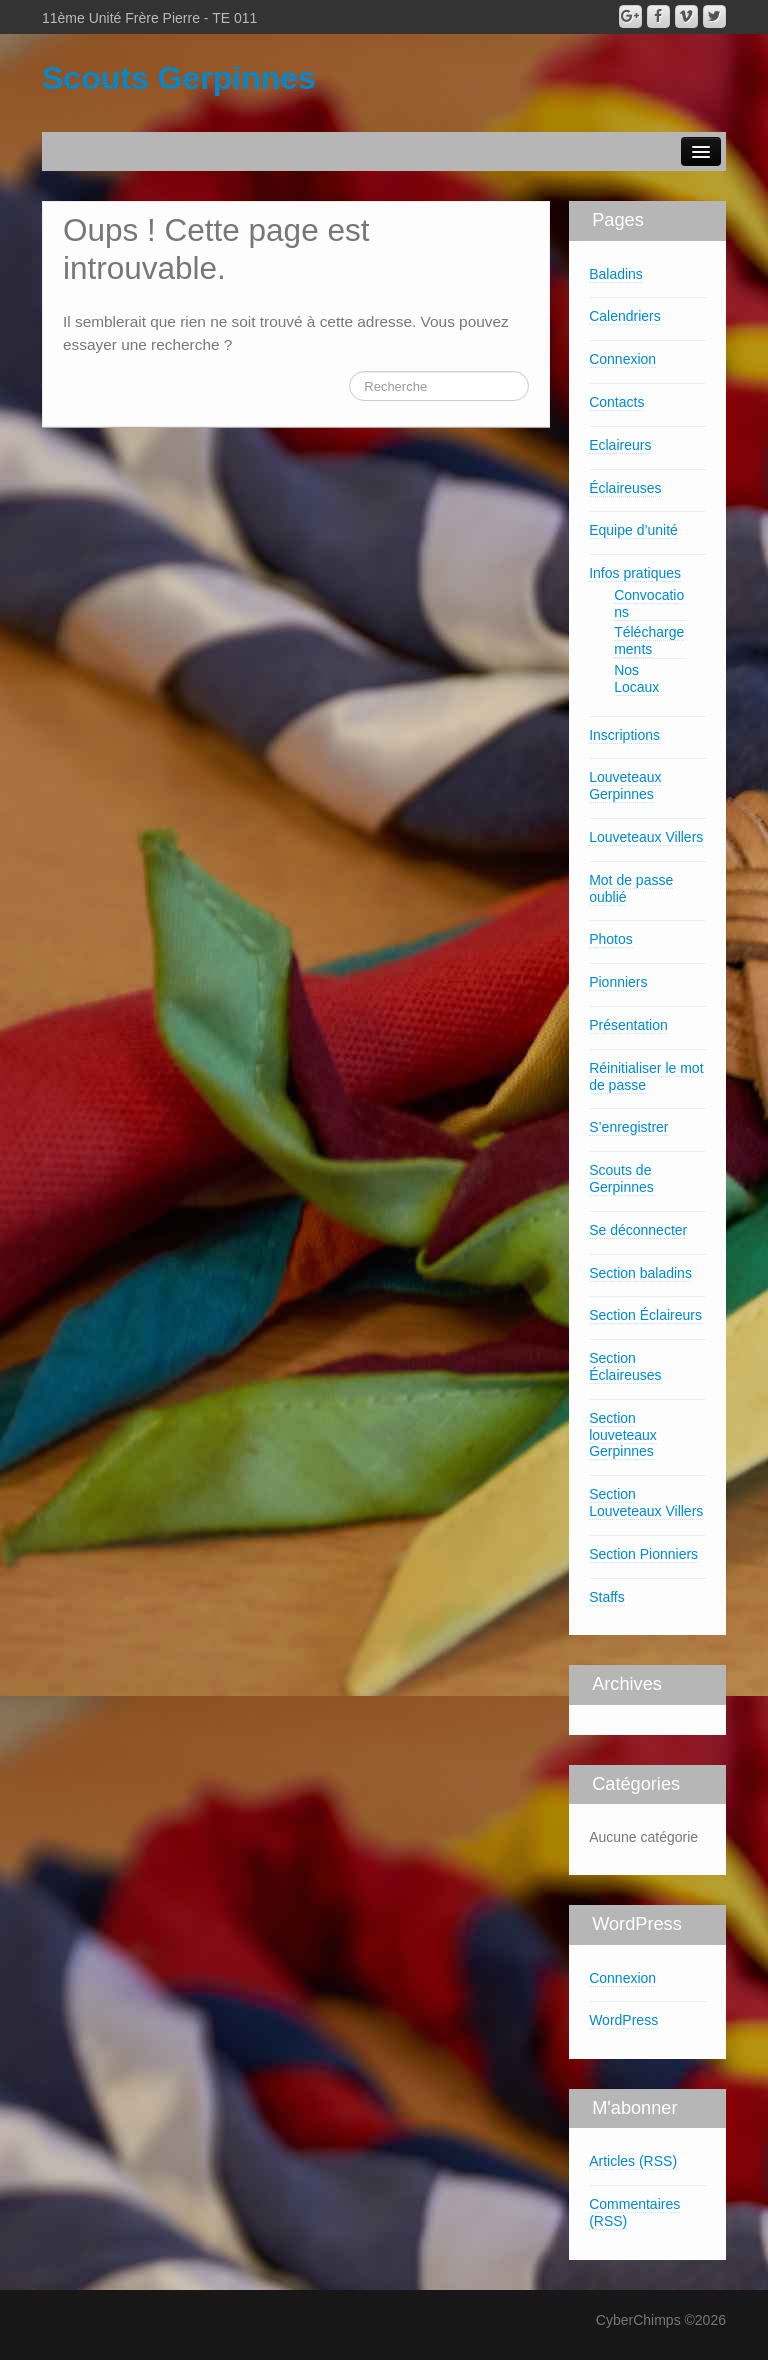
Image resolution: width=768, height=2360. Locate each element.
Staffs (607, 1597)
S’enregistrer (628, 1127)
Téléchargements (649, 640)
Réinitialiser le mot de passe (646, 1076)
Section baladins (640, 1273)
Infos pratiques (635, 573)
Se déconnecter (638, 1230)
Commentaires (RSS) (634, 2212)
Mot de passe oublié (631, 888)
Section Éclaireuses (625, 1366)
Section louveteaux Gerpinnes (623, 1435)
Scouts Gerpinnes (179, 78)
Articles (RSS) (633, 2161)
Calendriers (625, 316)
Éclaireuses (625, 488)
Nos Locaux (636, 678)
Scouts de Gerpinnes (621, 1178)
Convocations (649, 603)
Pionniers (618, 982)
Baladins (616, 274)
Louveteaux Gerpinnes (625, 785)
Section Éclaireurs (645, 1315)
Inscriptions (624, 735)
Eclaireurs (620, 445)
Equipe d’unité (633, 530)
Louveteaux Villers (646, 837)
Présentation (628, 1025)
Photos (611, 939)
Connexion (622, 359)
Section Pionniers (643, 1554)
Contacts (616, 402)
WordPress (623, 2020)
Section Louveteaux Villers (646, 1502)
